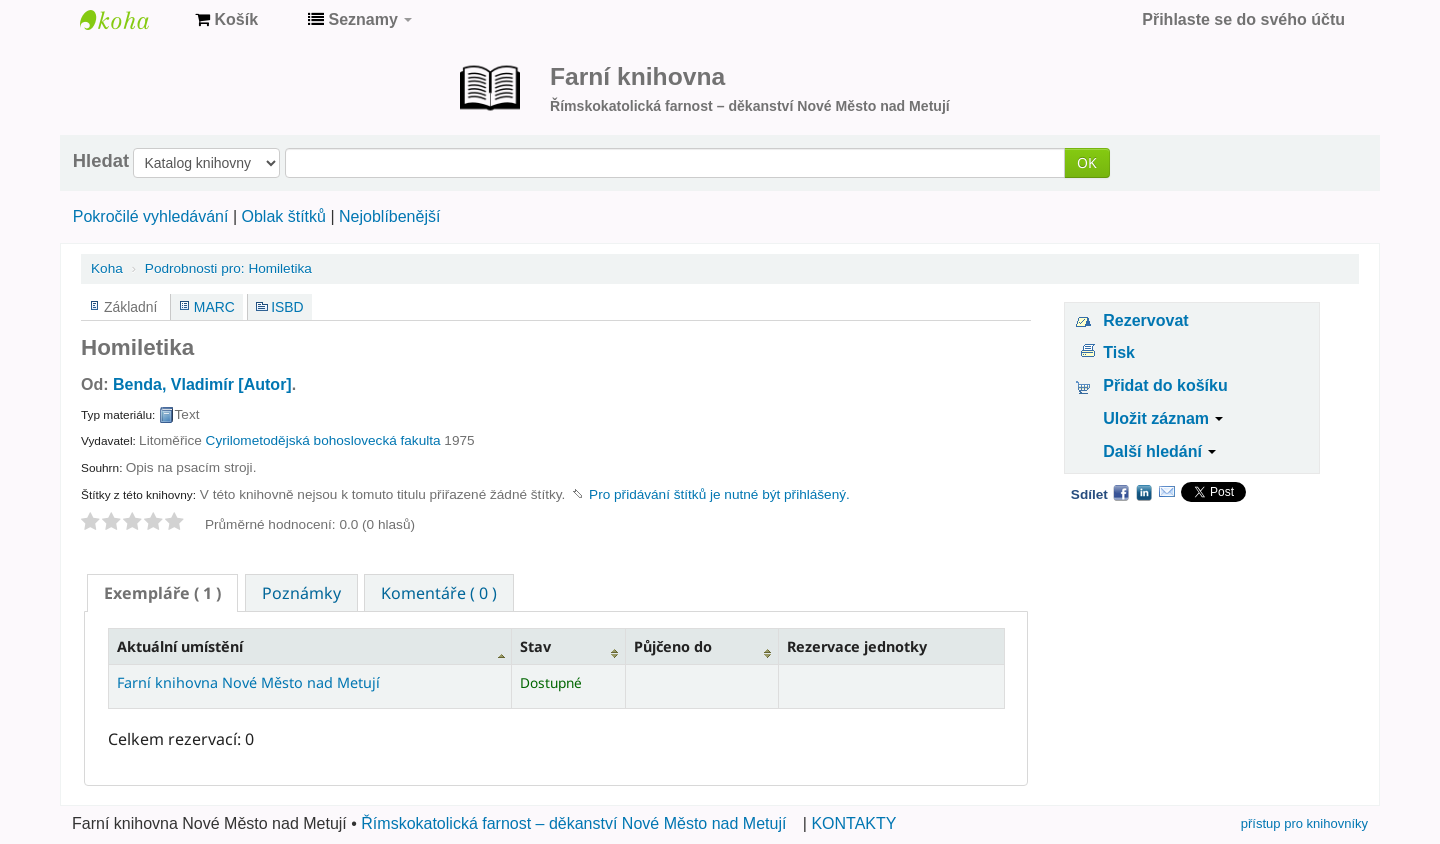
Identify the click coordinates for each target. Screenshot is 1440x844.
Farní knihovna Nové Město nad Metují (130, 20)
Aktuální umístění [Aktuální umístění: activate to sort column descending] (180, 646)
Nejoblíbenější (389, 216)
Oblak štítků (283, 216)
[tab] (162, 593)
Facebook (1121, 492)
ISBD (287, 307)
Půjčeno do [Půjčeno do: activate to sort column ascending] (673, 646)
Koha (107, 268)
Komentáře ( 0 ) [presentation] (439, 593)
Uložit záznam (1163, 418)
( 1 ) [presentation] (162, 593)
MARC (214, 307)
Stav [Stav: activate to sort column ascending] (535, 646)
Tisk (1119, 352)
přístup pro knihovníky (1304, 823)
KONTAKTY (853, 823)
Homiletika (228, 268)
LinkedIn (1144, 492)
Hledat (101, 161)
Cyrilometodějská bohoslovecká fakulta (323, 440)
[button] (226, 20)
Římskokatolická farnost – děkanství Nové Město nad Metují (573, 823)
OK (1087, 162)
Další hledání (1159, 451)
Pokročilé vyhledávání (151, 216)
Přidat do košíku (1165, 385)
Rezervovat (1145, 320)
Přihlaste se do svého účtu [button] (1243, 19)
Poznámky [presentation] (301, 593)
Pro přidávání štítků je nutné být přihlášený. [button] (719, 494)
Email (1167, 492)
